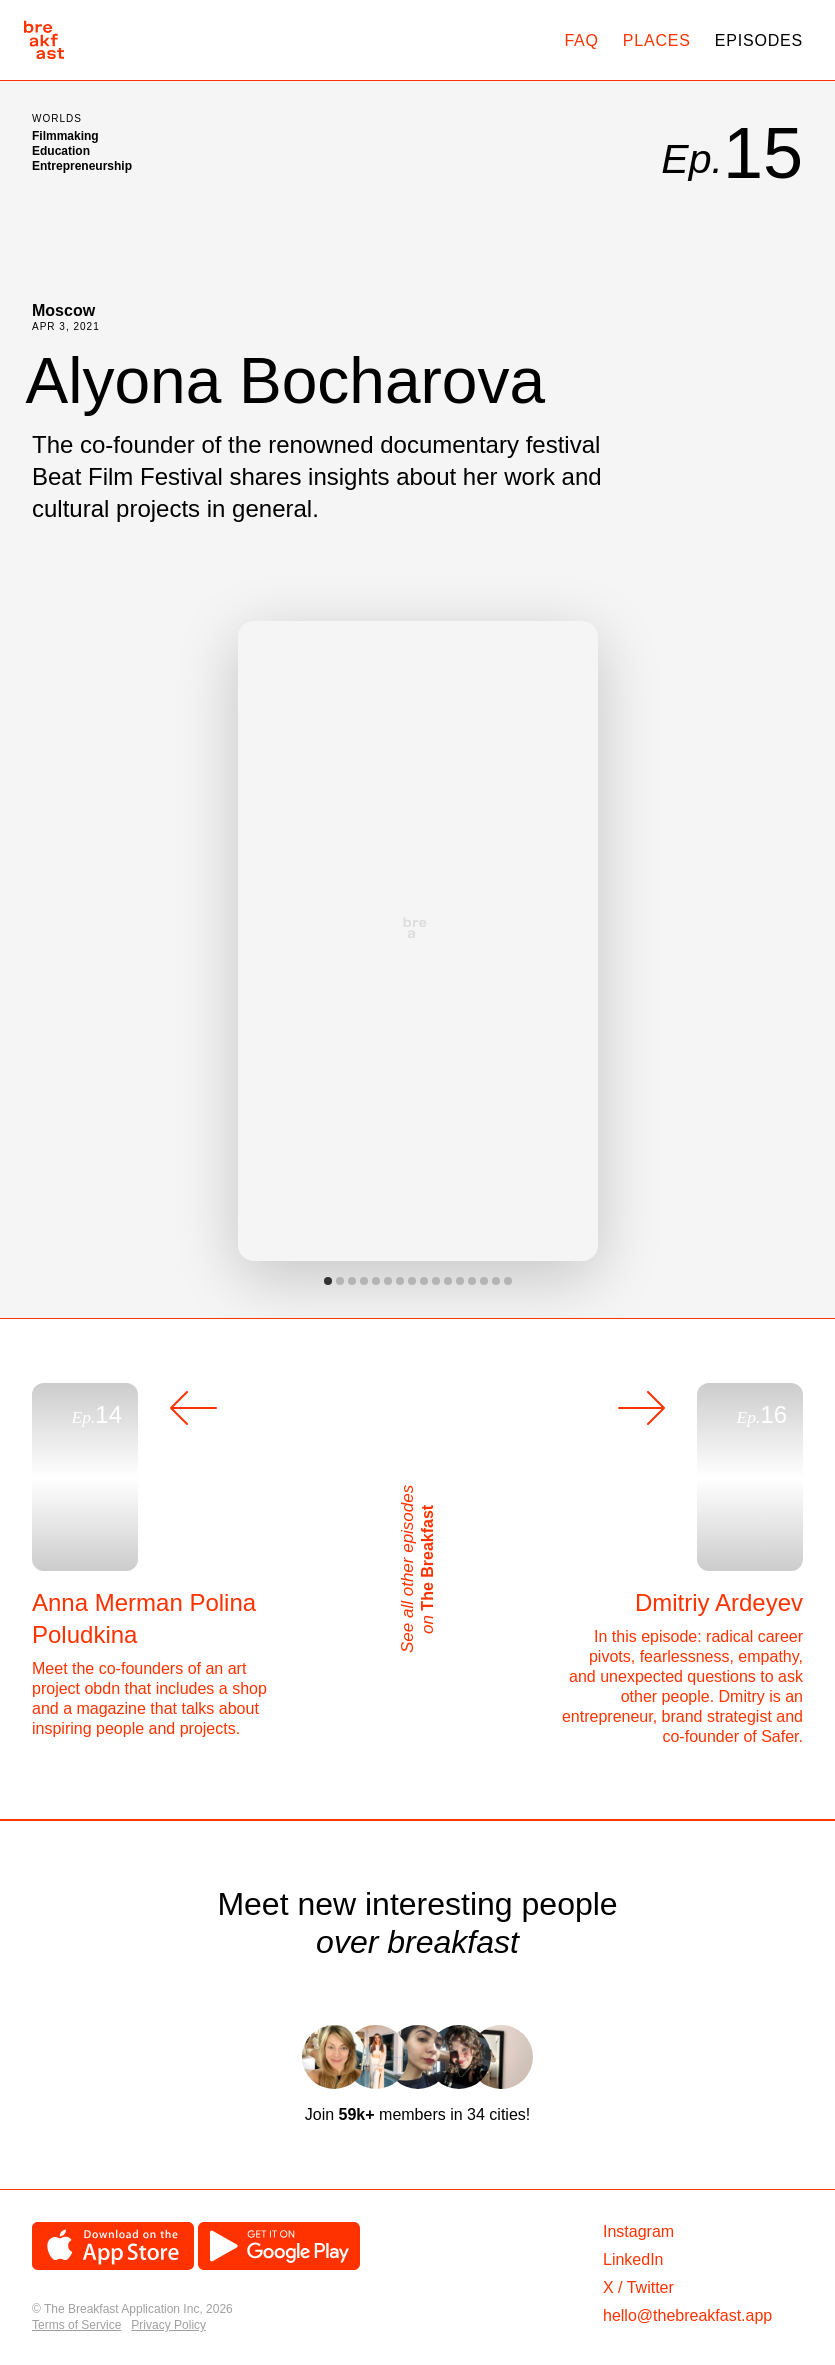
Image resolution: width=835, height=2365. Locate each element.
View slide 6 (388, 1281)
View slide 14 (484, 1281)
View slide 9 (424, 1281)
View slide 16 (508, 1281)
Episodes (759, 40)
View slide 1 (328, 1281)
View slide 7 (400, 1281)
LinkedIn (633, 2259)
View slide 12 (460, 1281)
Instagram (638, 2231)
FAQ (581, 40)
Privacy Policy (168, 2325)
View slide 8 (412, 1281)
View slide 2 (340, 1281)
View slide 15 (496, 1281)
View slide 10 (436, 1281)
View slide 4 (364, 1281)
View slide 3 (352, 1281)
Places (657, 40)
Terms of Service (76, 2325)
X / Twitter (638, 2287)
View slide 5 (376, 1281)
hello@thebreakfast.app (687, 2315)
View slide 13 (472, 1281)
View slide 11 (448, 1281)
